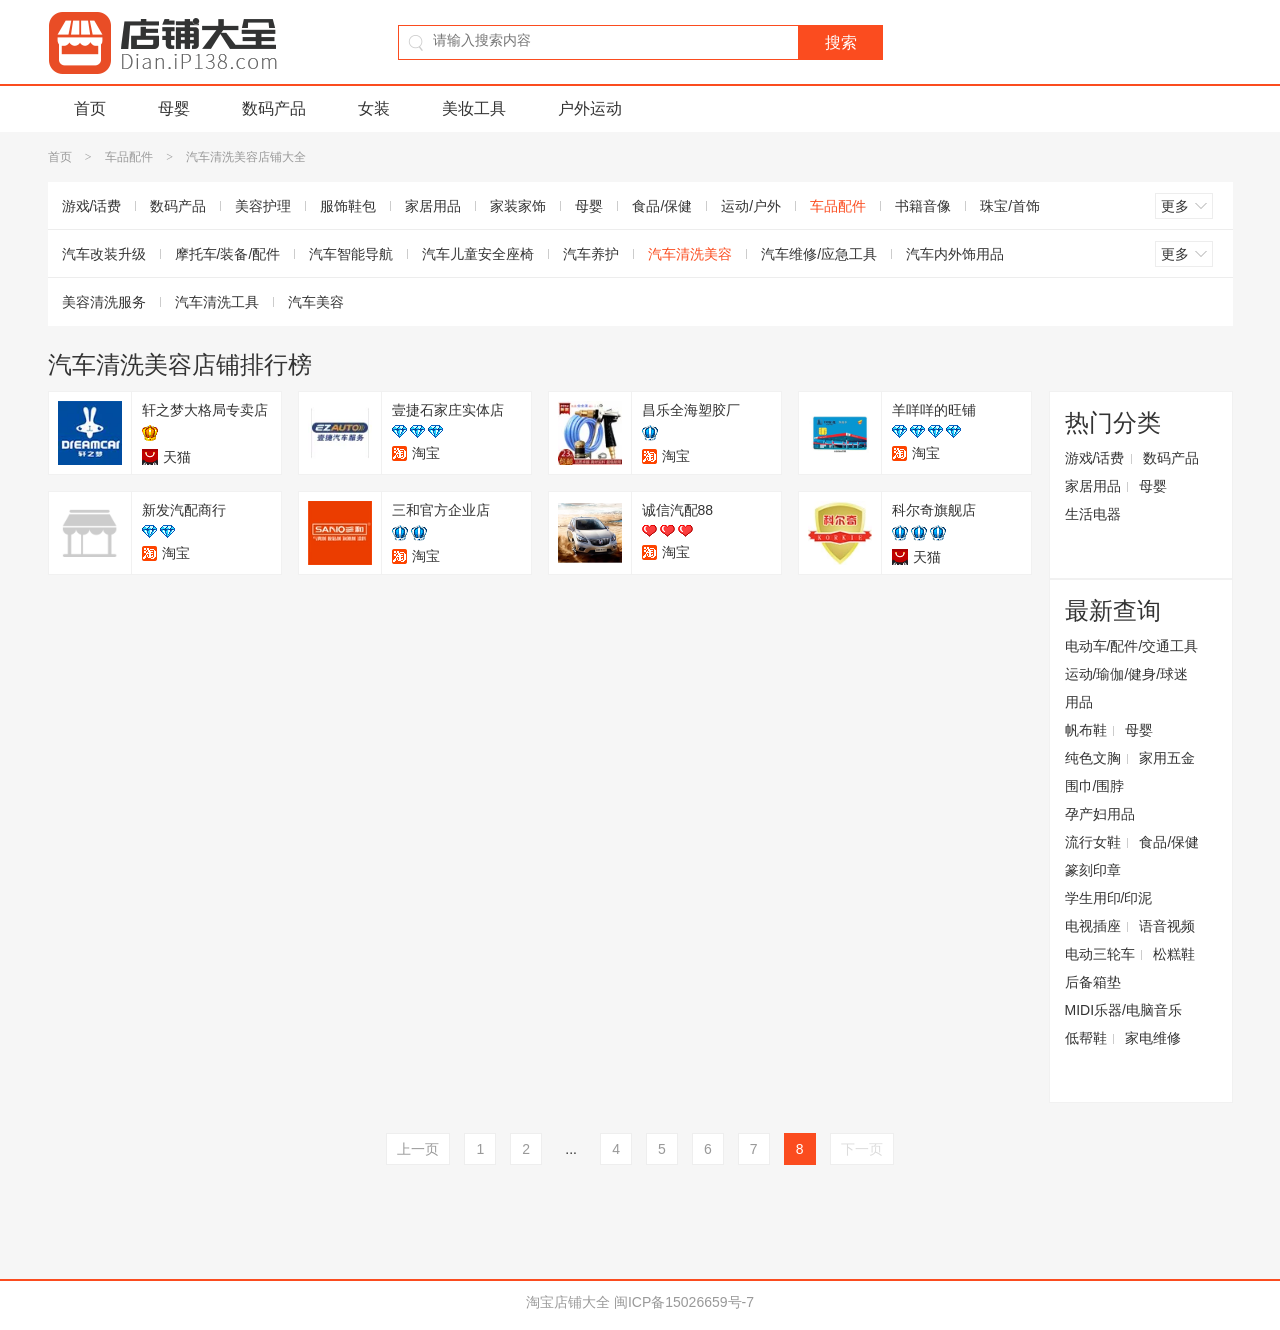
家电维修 (1153, 1038)
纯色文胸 (1093, 758)
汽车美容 (316, 302)
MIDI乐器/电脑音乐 (1123, 1010)
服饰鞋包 (348, 206)
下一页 (862, 1149)
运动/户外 (751, 206)
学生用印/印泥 (1109, 898)
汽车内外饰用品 (955, 254)
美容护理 (263, 206)
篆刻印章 (1093, 870)
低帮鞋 (1086, 1038)
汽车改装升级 (104, 254)
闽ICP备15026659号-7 (684, 1302)
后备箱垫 (1093, 982)
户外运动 (590, 108)
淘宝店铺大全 (568, 1302)
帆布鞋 (1086, 730)
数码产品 (274, 108)
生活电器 (1093, 514)
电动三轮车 (1100, 954)
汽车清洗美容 (690, 254)
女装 (374, 108)
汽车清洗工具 (217, 302)
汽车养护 (591, 254)
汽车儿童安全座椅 (478, 254)
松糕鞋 (1174, 954)
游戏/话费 (92, 206)
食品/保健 (662, 206)
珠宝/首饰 (1010, 206)
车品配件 (129, 157)
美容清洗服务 (104, 302)
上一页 (418, 1149)
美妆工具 (474, 108)
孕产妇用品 (1100, 814)
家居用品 (433, 206)
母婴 (174, 108)
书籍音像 (923, 206)
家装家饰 (518, 206)
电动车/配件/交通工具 (1132, 646)
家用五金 (1167, 758)
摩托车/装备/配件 (228, 254)
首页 (90, 108)
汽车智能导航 (351, 254)
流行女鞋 (1093, 842)
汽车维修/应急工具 (819, 254)
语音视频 (1167, 926)
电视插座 (1093, 926)
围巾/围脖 (1095, 786)
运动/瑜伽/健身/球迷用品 (1127, 688)
